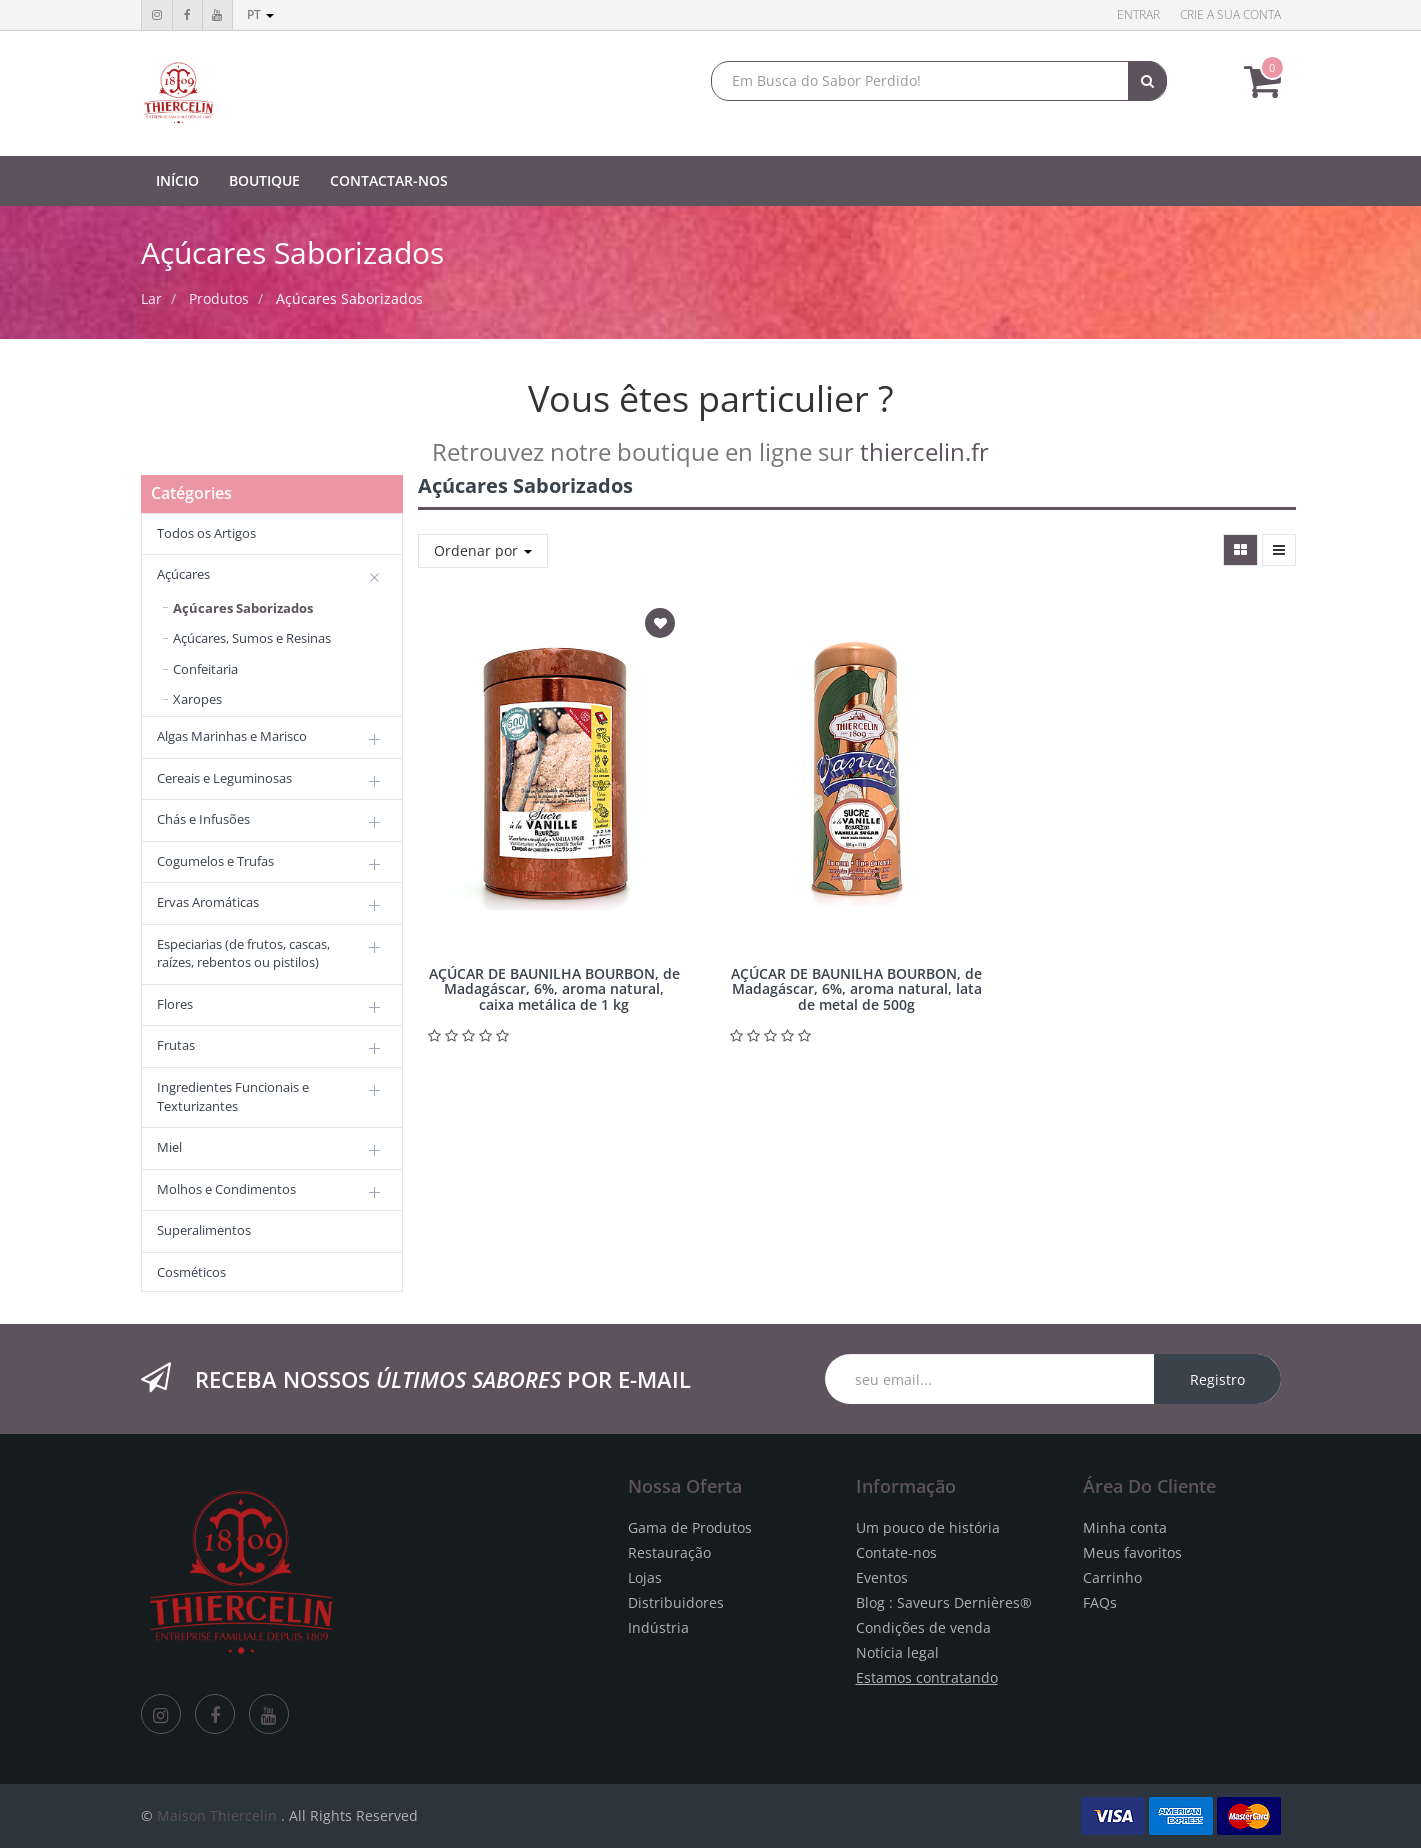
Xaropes (197, 699)
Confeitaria (205, 669)
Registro (1217, 1379)
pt (260, 14)
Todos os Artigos (206, 533)
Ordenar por (483, 550)
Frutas (176, 1045)
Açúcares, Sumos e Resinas (252, 638)
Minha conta (1125, 1527)
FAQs (1100, 1602)
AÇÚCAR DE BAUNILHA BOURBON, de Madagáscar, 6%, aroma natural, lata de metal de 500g (856, 989)
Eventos (882, 1577)
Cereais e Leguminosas (224, 778)
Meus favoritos (1132, 1552)
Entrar (1138, 14)
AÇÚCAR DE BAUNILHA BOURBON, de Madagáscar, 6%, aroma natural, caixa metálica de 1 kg (554, 989)
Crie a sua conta (1230, 14)
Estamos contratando (927, 1677)
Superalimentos (204, 1230)
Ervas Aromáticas (208, 902)
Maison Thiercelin (217, 1815)
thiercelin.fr (924, 451)
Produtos (219, 298)
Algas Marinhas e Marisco (232, 736)
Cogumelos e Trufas (215, 861)
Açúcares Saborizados (349, 298)
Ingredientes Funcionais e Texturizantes (233, 1096)
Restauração (669, 1552)
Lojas (645, 1577)
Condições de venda (923, 1627)
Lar (151, 298)
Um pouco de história (928, 1527)
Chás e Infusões (203, 819)
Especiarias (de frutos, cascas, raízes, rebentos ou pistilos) (243, 953)
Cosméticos (191, 1272)
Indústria (658, 1627)
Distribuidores (676, 1602)
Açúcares (183, 574)
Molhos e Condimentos (226, 1189)
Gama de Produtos (690, 1527)
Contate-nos (896, 1552)
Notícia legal (897, 1652)
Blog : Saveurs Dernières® (944, 1602)
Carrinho (1112, 1577)
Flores (175, 1004)
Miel (169, 1147)
